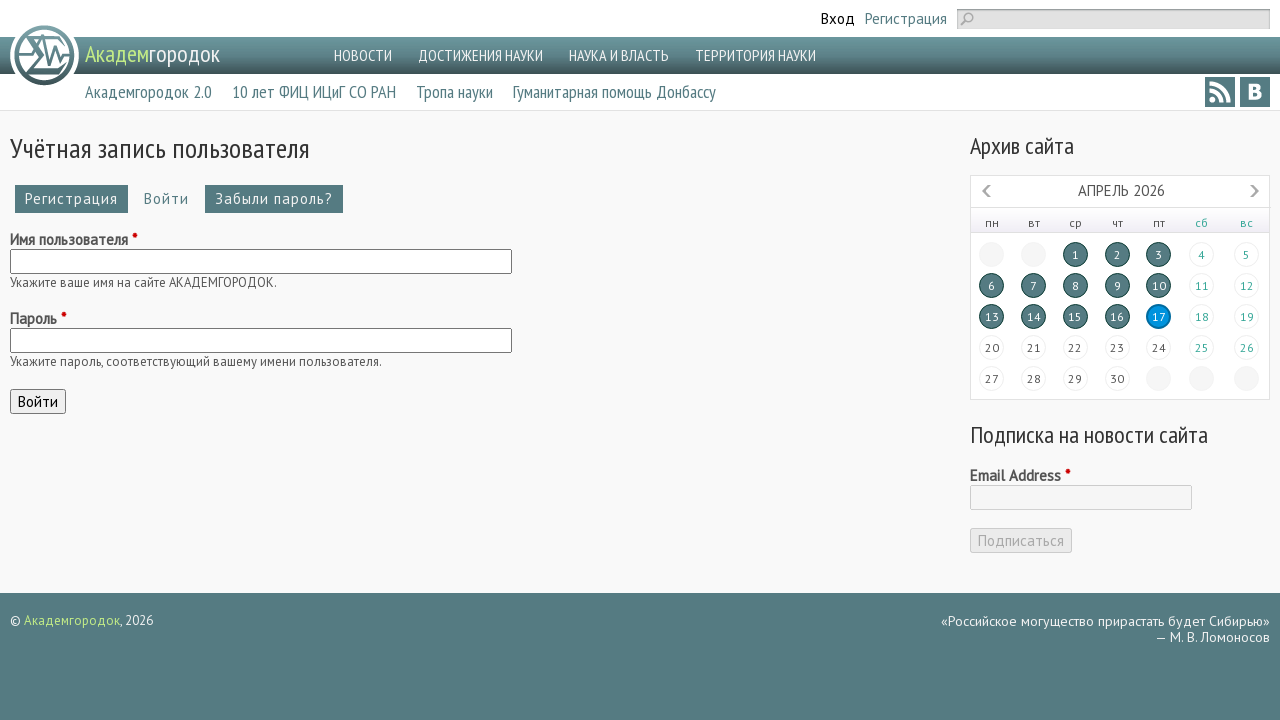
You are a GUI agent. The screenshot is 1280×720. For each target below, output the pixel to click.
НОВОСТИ (363, 55)
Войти (171, 198)
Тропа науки (454, 91)
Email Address (1020, 476)
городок (152, 53)
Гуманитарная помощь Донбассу (614, 91)
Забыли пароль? (274, 198)
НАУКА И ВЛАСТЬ (619, 55)
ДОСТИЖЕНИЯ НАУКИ (480, 55)
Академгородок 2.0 (148, 91)
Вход (838, 18)
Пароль (38, 319)
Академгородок (72, 620)
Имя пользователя (73, 240)
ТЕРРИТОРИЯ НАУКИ (755, 55)
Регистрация (906, 18)
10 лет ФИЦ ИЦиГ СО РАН (314, 91)
